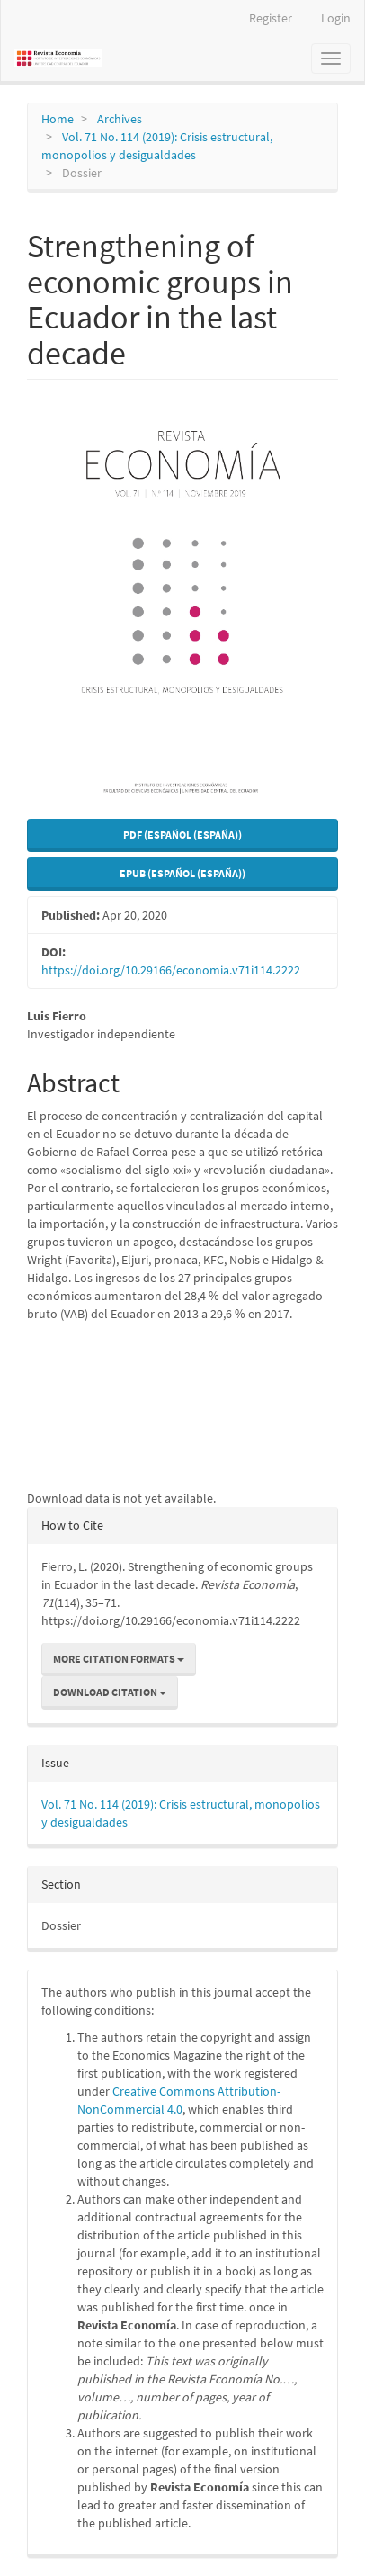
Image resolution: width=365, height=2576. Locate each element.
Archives (119, 119)
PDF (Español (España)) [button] (182, 834)
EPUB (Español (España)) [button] (182, 873)
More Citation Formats (118, 1658)
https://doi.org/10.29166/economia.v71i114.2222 (170, 970)
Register (270, 18)
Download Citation (109, 1692)
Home (57, 119)
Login (336, 18)
